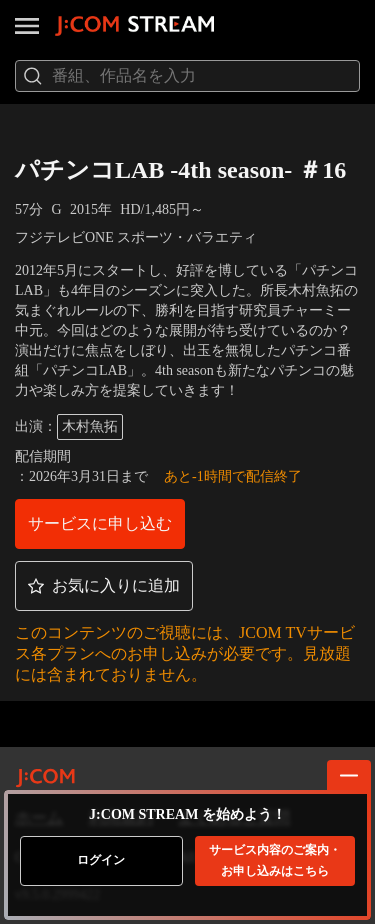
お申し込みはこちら (275, 860)
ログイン (101, 860)
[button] (100, 524)
